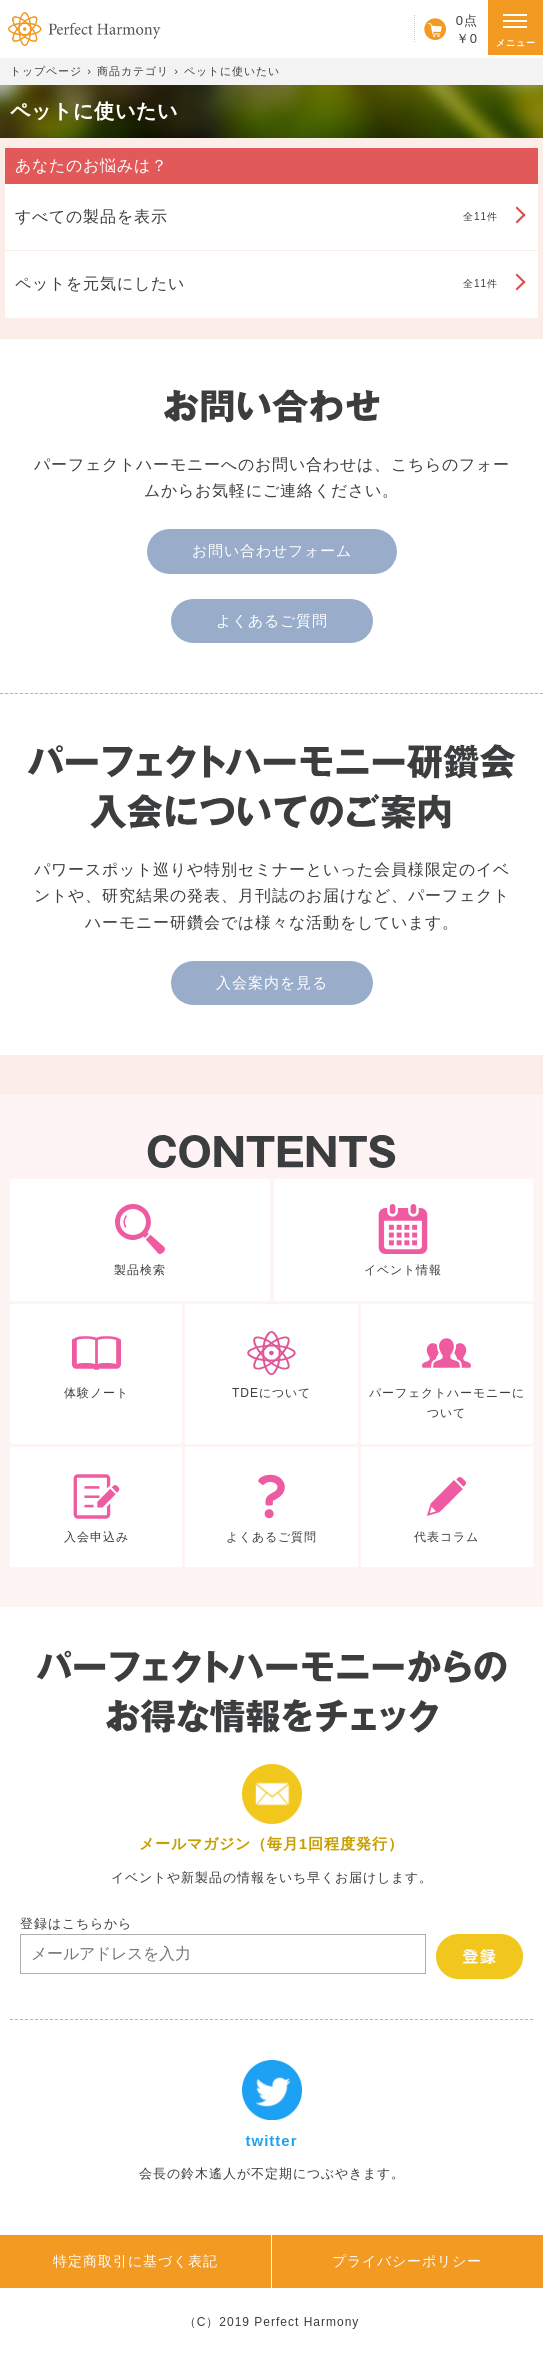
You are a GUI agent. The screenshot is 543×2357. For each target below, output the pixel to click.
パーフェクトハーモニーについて (447, 1374)
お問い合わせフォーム (272, 550)
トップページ (46, 71)
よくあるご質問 (272, 620)
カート (446, 29)
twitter (271, 2122)
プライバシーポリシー (407, 2261)
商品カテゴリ (133, 71)
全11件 (256, 217)
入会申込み (96, 1507)
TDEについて (271, 1374)
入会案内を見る (272, 982)
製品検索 (140, 1240)
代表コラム (447, 1507)
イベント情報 (404, 1240)
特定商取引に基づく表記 (135, 2261)
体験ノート (96, 1374)
